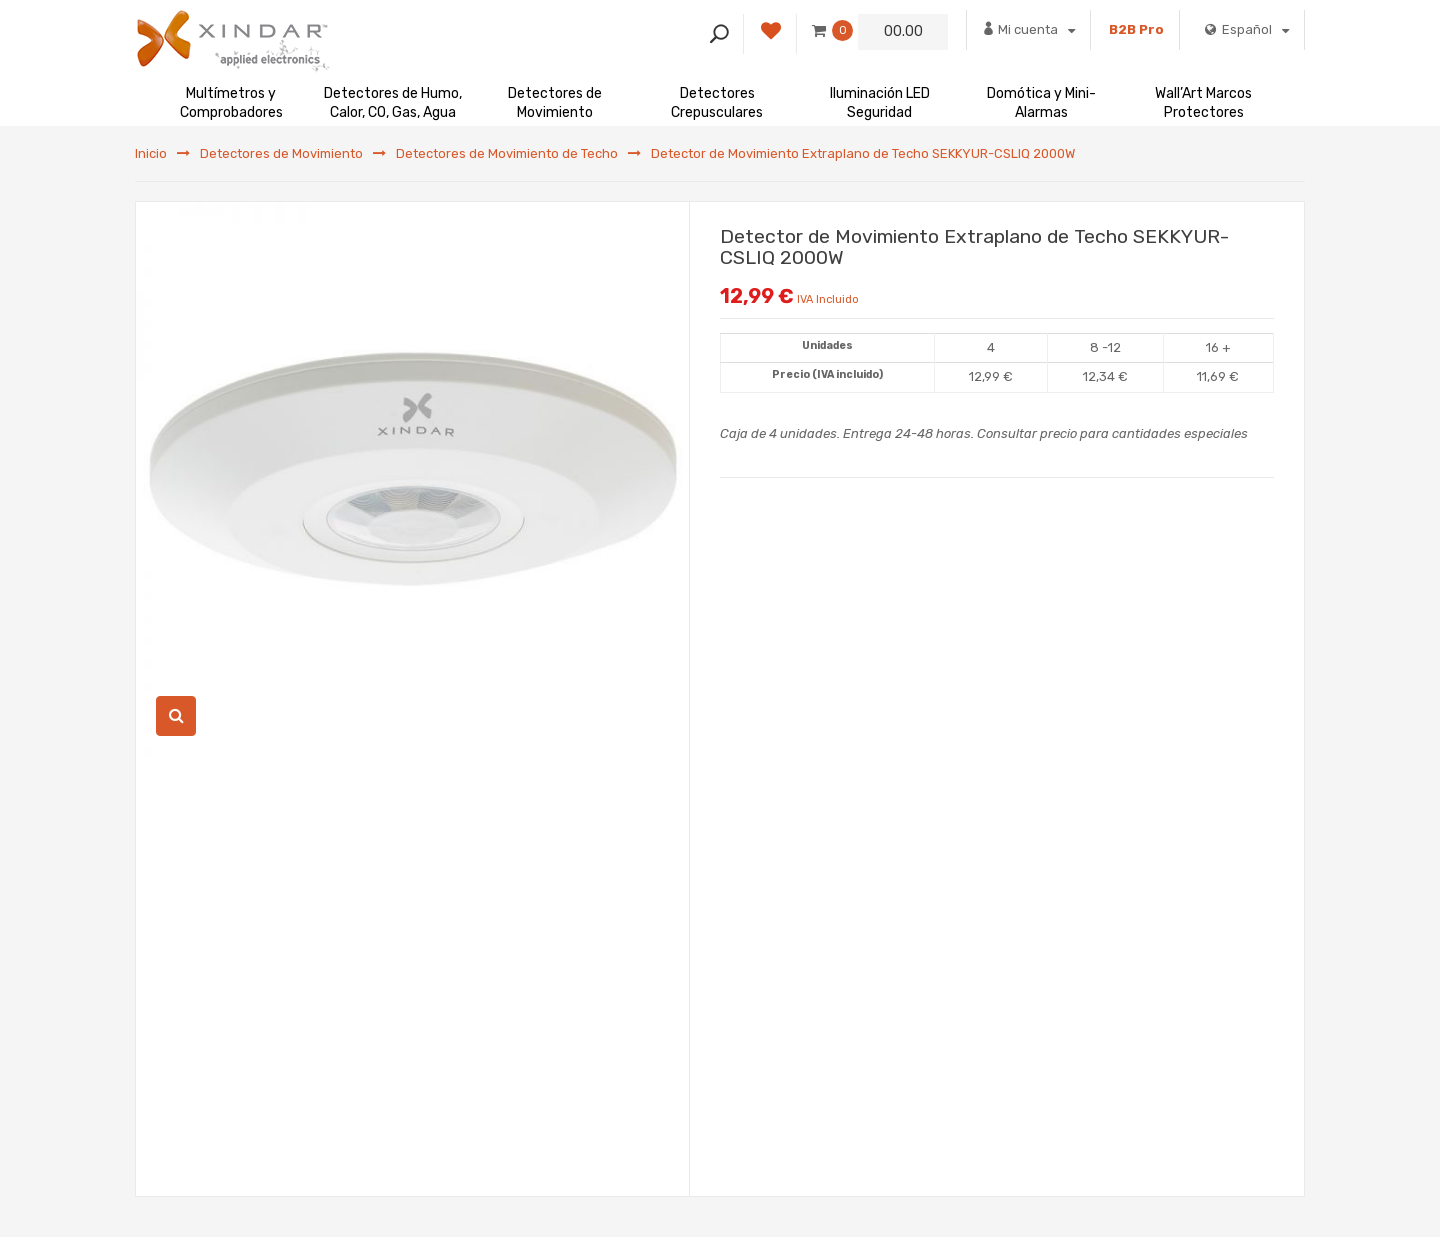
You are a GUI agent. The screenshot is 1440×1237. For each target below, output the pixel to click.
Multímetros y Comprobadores (231, 103)
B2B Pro (1136, 29)
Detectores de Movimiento (555, 103)
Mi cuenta (1028, 29)
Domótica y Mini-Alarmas (1041, 103)
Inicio (151, 153)
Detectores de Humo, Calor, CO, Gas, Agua (393, 103)
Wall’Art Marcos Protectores (1203, 103)
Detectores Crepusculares (717, 103)
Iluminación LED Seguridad (880, 103)
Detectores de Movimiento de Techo (507, 153)
